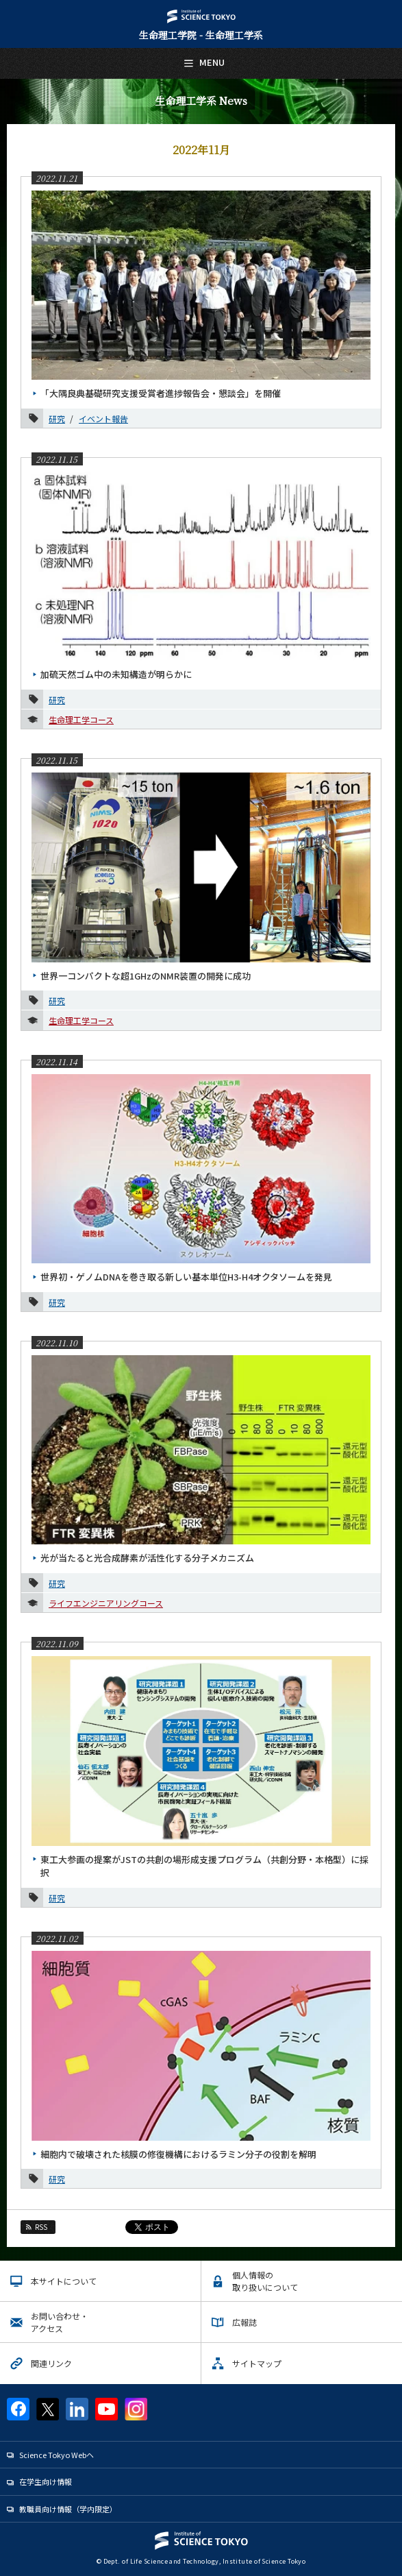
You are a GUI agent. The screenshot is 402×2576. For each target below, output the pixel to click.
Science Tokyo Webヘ (56, 2454)
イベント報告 (103, 418)
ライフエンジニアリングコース (106, 1603)
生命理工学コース (81, 719)
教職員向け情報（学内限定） (68, 2508)
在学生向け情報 (45, 2481)
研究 (57, 418)
